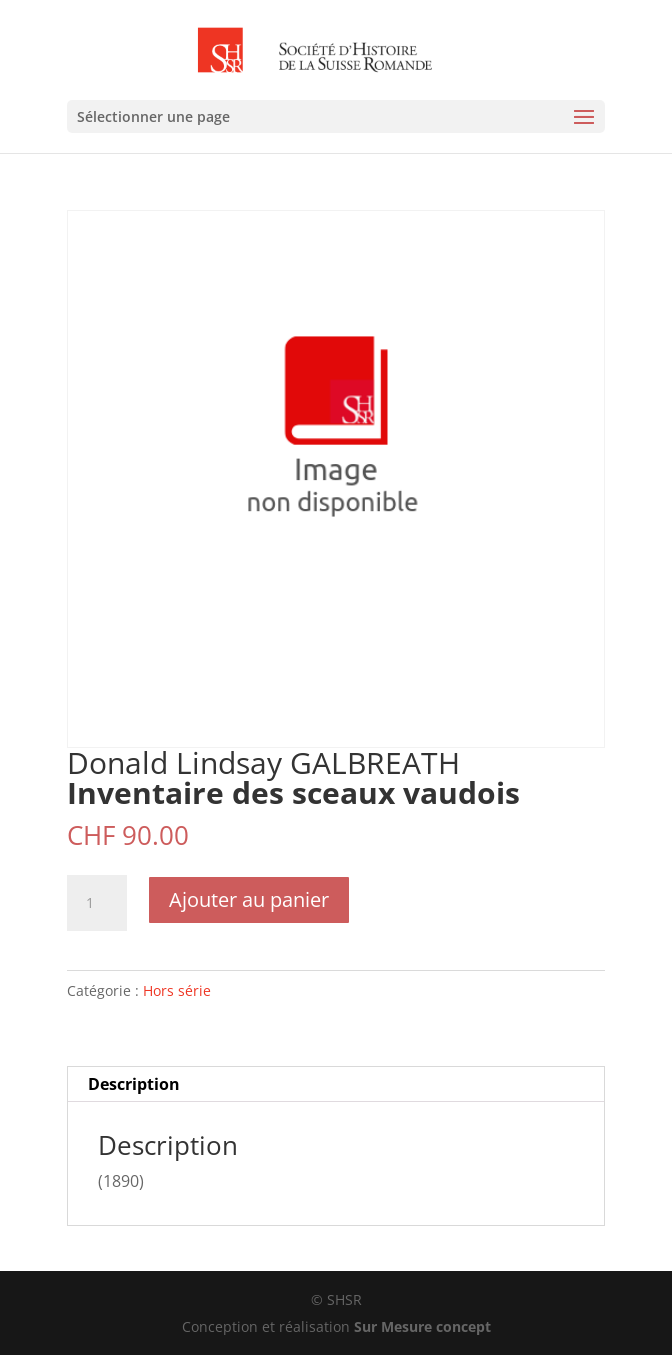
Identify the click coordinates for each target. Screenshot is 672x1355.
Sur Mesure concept (422, 1326)
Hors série (177, 990)
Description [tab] (134, 1084)
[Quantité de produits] (97, 903)
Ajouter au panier (249, 899)
